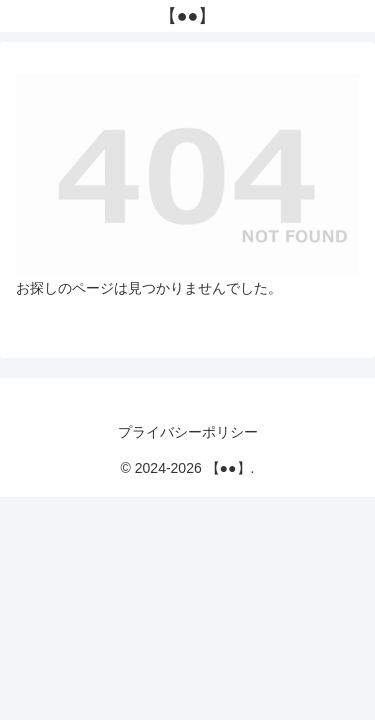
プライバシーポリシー (188, 432)
